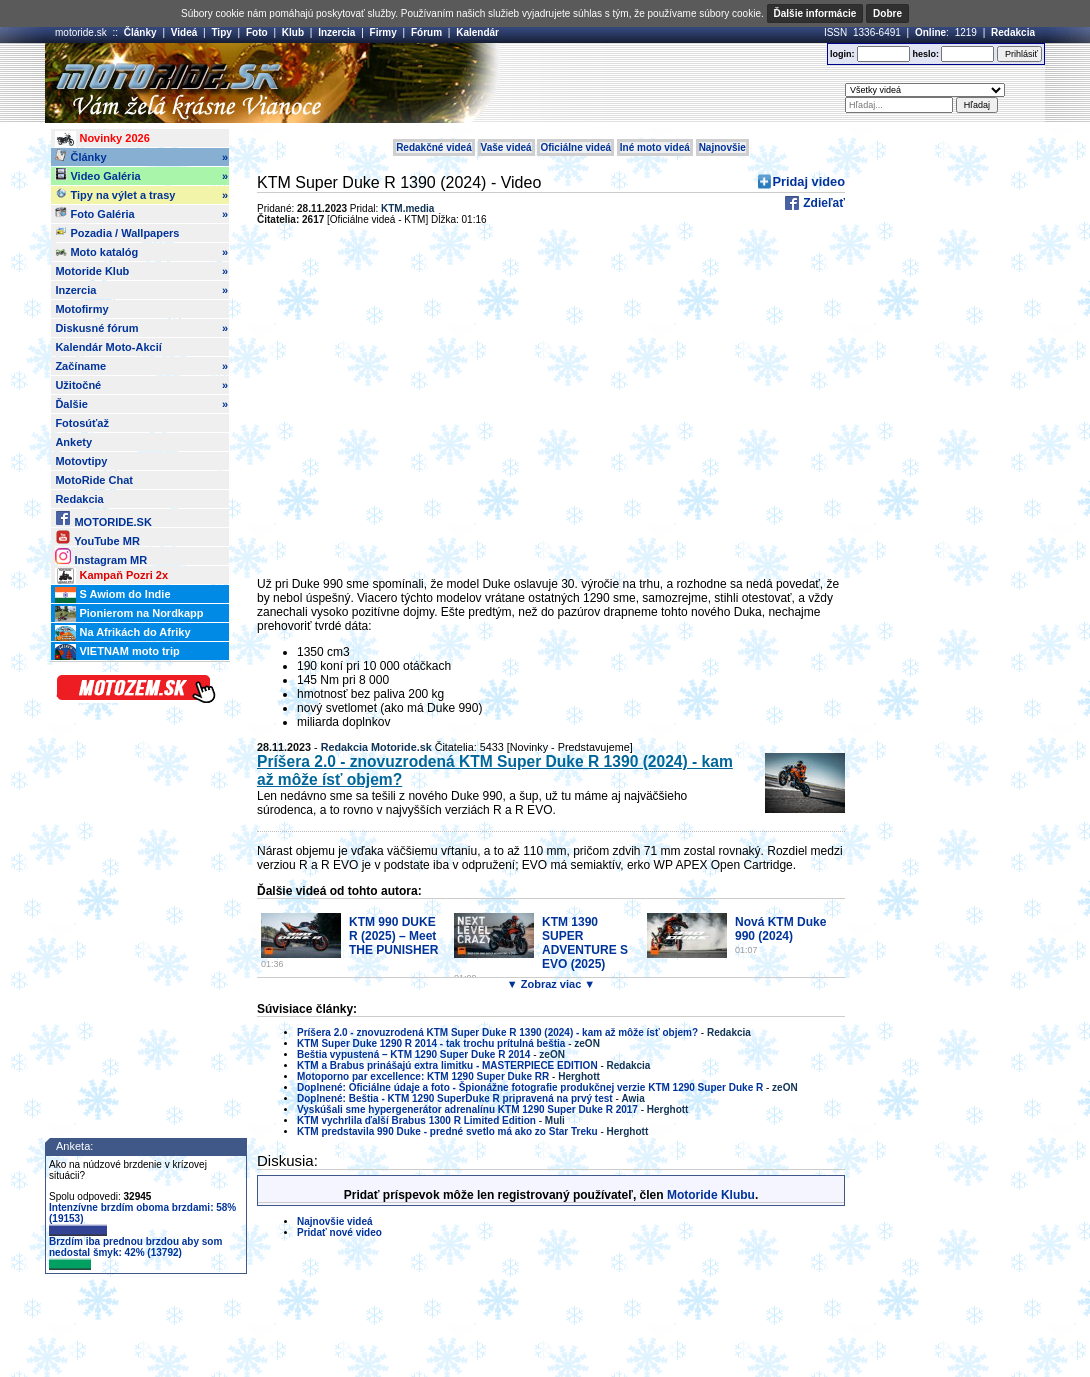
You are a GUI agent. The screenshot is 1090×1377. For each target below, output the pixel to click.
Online (930, 32)
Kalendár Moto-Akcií (108, 347)
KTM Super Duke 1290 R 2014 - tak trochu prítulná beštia (431, 1043)
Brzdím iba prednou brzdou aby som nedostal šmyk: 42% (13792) (135, 1253)
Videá (184, 32)
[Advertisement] (574, 83)
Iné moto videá (655, 147)
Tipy (221, 32)
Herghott (579, 1076)
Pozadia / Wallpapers (117, 232)
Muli (555, 1120)
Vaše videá (506, 147)
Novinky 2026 (102, 139)
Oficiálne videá (575, 147)
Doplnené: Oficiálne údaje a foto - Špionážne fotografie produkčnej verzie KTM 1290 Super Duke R (530, 1087)
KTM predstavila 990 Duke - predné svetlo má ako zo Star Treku (447, 1131)
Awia (633, 1098)
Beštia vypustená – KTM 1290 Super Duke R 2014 (413, 1054)
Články (140, 32)
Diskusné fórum (141, 328)
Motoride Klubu (711, 1195)
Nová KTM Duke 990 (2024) (780, 929)
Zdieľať (822, 203)
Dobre (887, 13)
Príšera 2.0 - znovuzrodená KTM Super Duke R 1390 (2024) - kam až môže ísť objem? (497, 1032)
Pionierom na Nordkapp (129, 614)
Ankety (73, 442)
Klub (293, 32)
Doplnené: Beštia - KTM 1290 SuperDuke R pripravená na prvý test (455, 1098)
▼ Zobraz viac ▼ (551, 984)
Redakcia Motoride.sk (376, 747)
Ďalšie (141, 404)
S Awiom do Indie (112, 595)
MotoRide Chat (94, 480)
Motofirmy (81, 309)
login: (842, 54)
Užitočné (141, 385)
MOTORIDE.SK (103, 518)
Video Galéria (141, 176)
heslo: (925, 54)
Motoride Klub (141, 271)
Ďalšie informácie (815, 13)
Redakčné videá (434, 147)
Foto (257, 32)
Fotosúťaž (82, 423)
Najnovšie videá (335, 1221)
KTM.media (407, 208)
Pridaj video (808, 181)
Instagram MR (101, 556)
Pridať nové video (339, 1232)
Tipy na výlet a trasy (141, 195)
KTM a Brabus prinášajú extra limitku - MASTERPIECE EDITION (447, 1065)
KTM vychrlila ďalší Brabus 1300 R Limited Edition (416, 1120)
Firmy (383, 32)
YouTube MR (97, 537)
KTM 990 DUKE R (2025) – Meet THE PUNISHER (393, 936)
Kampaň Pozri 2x (111, 576)
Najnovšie (722, 147)
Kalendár (477, 32)
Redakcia (1013, 32)
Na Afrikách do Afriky (122, 633)
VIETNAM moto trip (117, 652)
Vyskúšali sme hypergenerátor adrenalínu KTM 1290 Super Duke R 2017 (467, 1109)
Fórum (426, 32)
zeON (587, 1043)
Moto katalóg (141, 252)
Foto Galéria (141, 214)
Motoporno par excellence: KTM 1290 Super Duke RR (423, 1076)
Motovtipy (81, 461)
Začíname (141, 366)
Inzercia (336, 32)
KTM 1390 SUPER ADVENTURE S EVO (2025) (585, 943)
